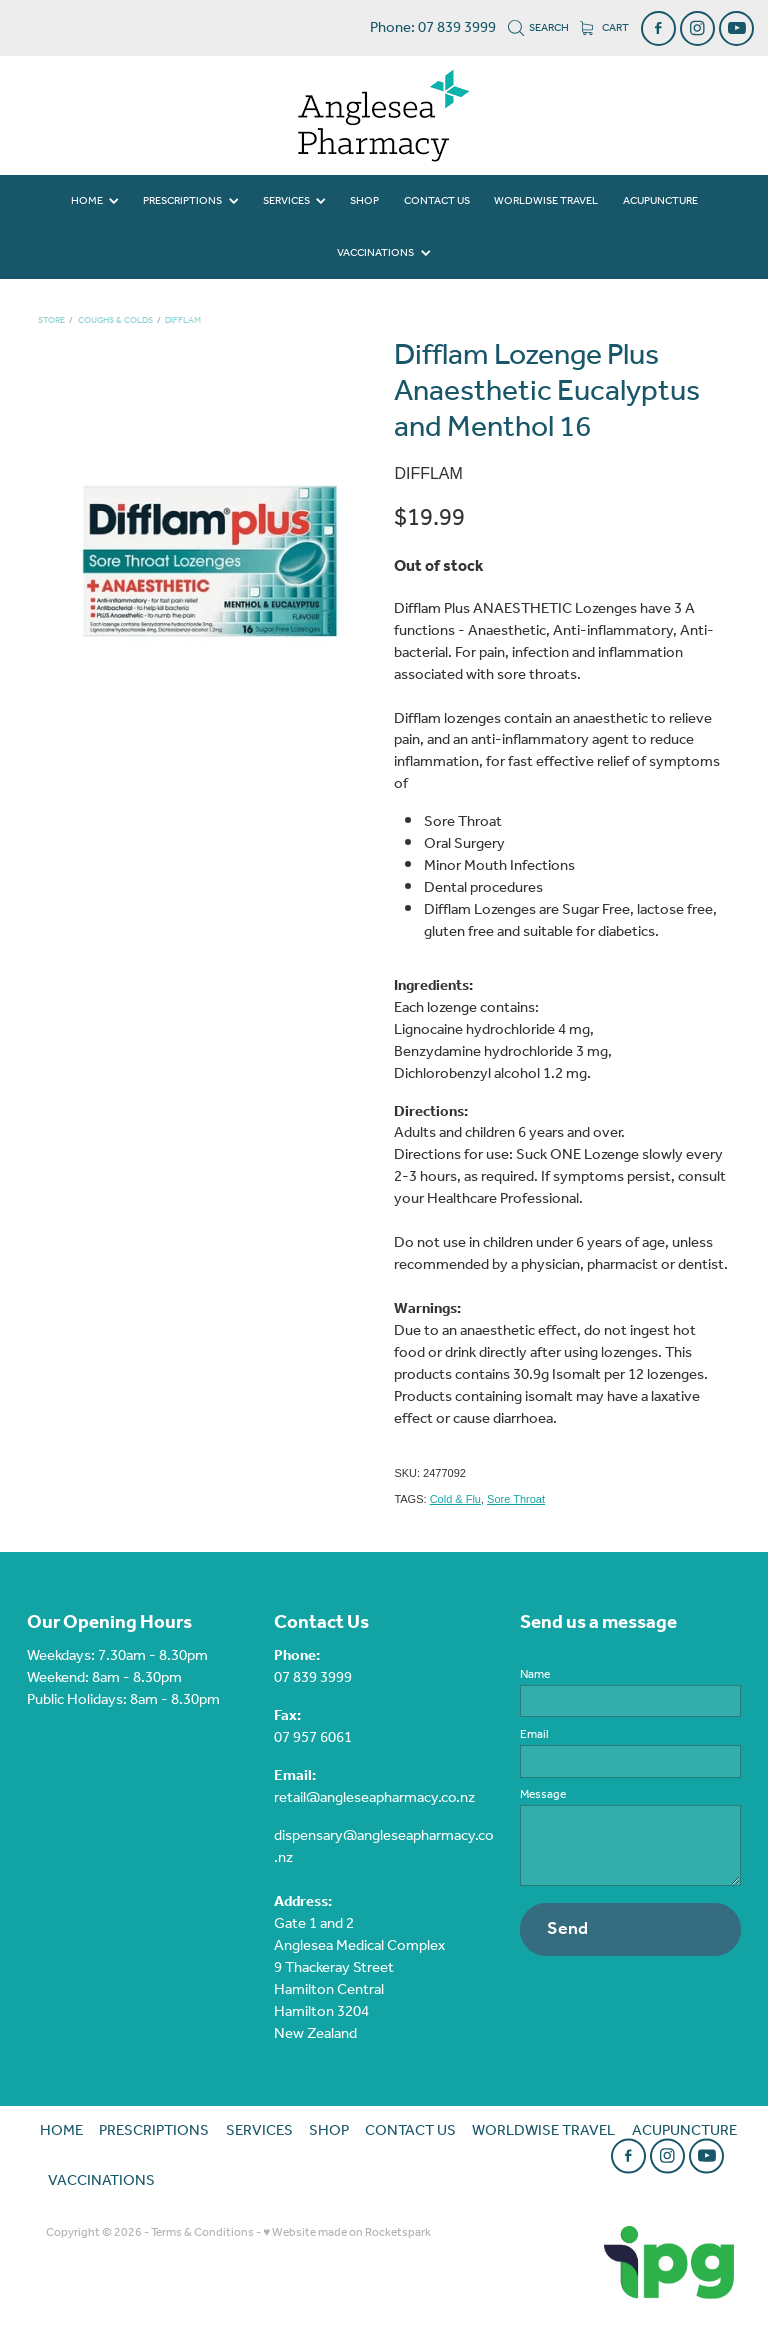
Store (51, 320)
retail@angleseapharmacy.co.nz (374, 1798)
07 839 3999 (313, 1678)
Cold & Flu (455, 1499)
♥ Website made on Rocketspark (347, 2232)
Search (539, 28)
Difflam (183, 320)
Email (534, 1735)
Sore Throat (516, 1499)
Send (567, 1929)
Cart (604, 28)
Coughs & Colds (115, 320)
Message (543, 1795)
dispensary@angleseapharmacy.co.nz (384, 1847)
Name (535, 1675)
